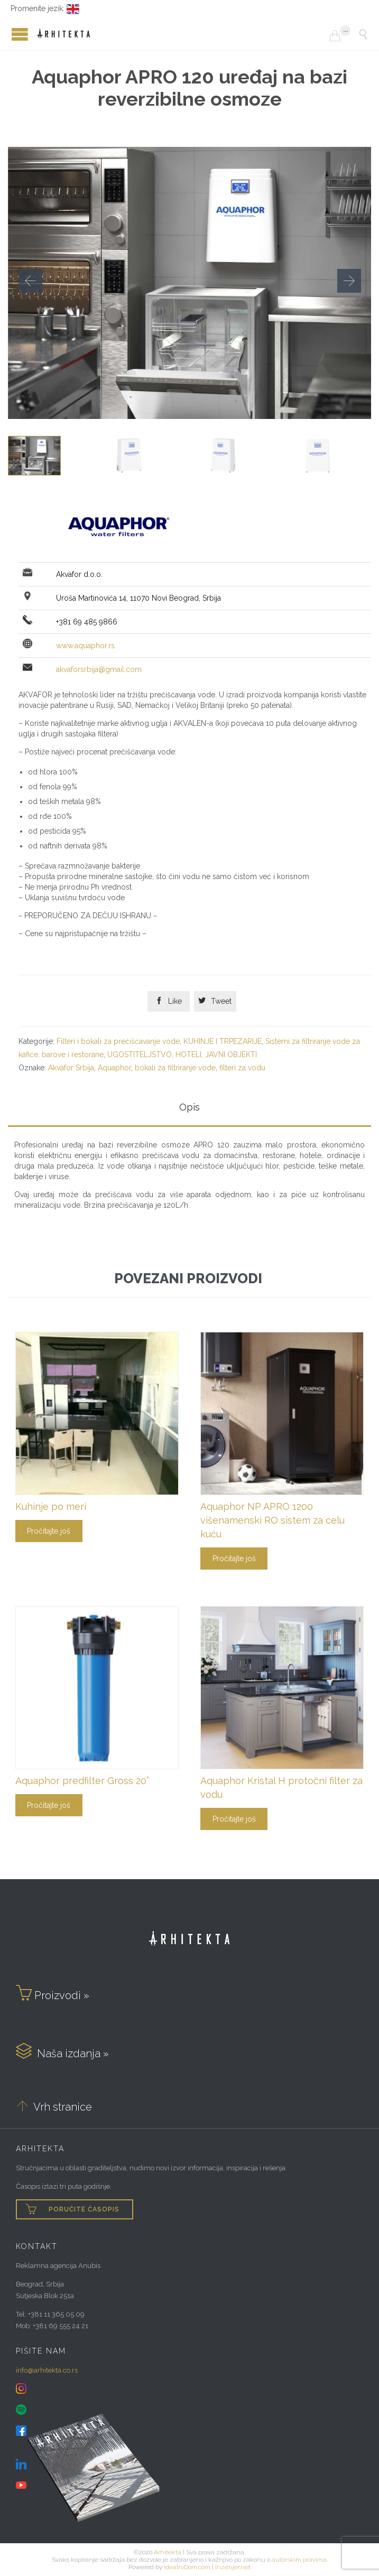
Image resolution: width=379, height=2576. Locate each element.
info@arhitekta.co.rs (47, 2370)
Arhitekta (167, 2552)
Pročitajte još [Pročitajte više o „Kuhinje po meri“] (48, 1531)
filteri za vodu (242, 1067)
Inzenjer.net (233, 2567)
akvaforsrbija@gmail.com (99, 669)
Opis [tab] (189, 1107)
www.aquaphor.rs (85, 645)
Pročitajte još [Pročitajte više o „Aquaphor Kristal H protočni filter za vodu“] (234, 1819)
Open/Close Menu (10, 34)
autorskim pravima (299, 2559)
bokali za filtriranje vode (175, 1067)
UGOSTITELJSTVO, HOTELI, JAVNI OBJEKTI (182, 1054)
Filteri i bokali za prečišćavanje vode (118, 1041)
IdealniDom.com (187, 2567)
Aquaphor (114, 1067)
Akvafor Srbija (71, 1067)
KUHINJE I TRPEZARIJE (222, 1041)
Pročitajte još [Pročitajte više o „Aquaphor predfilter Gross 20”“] (48, 1805)
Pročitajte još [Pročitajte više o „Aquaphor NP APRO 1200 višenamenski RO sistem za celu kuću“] (234, 1558)
